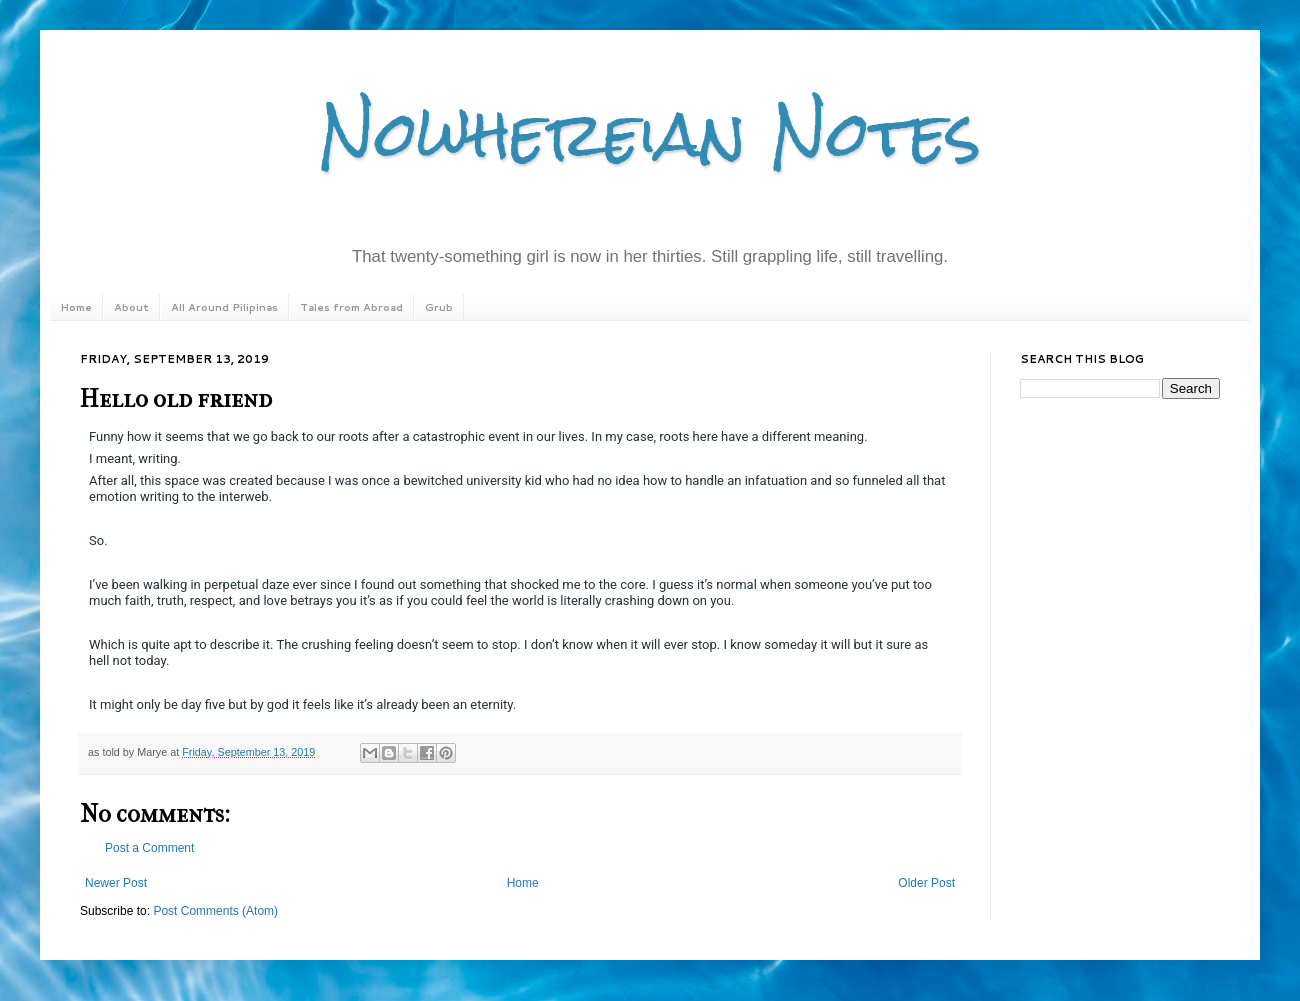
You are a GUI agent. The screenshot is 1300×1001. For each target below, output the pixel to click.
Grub (439, 307)
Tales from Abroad (351, 307)
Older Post (926, 883)
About (131, 307)
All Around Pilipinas (224, 307)
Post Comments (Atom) (215, 911)
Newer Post (116, 883)
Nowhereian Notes (650, 133)
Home (76, 307)
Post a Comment (149, 848)
